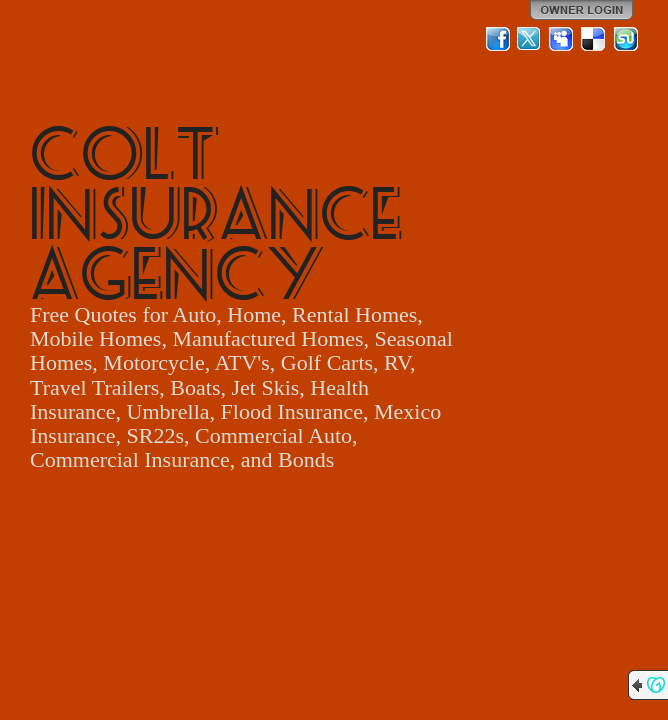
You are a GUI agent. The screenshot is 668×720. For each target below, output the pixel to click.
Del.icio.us (594, 39)
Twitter (530, 39)
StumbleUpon (626, 39)
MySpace (562, 39)
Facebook (498, 39)
